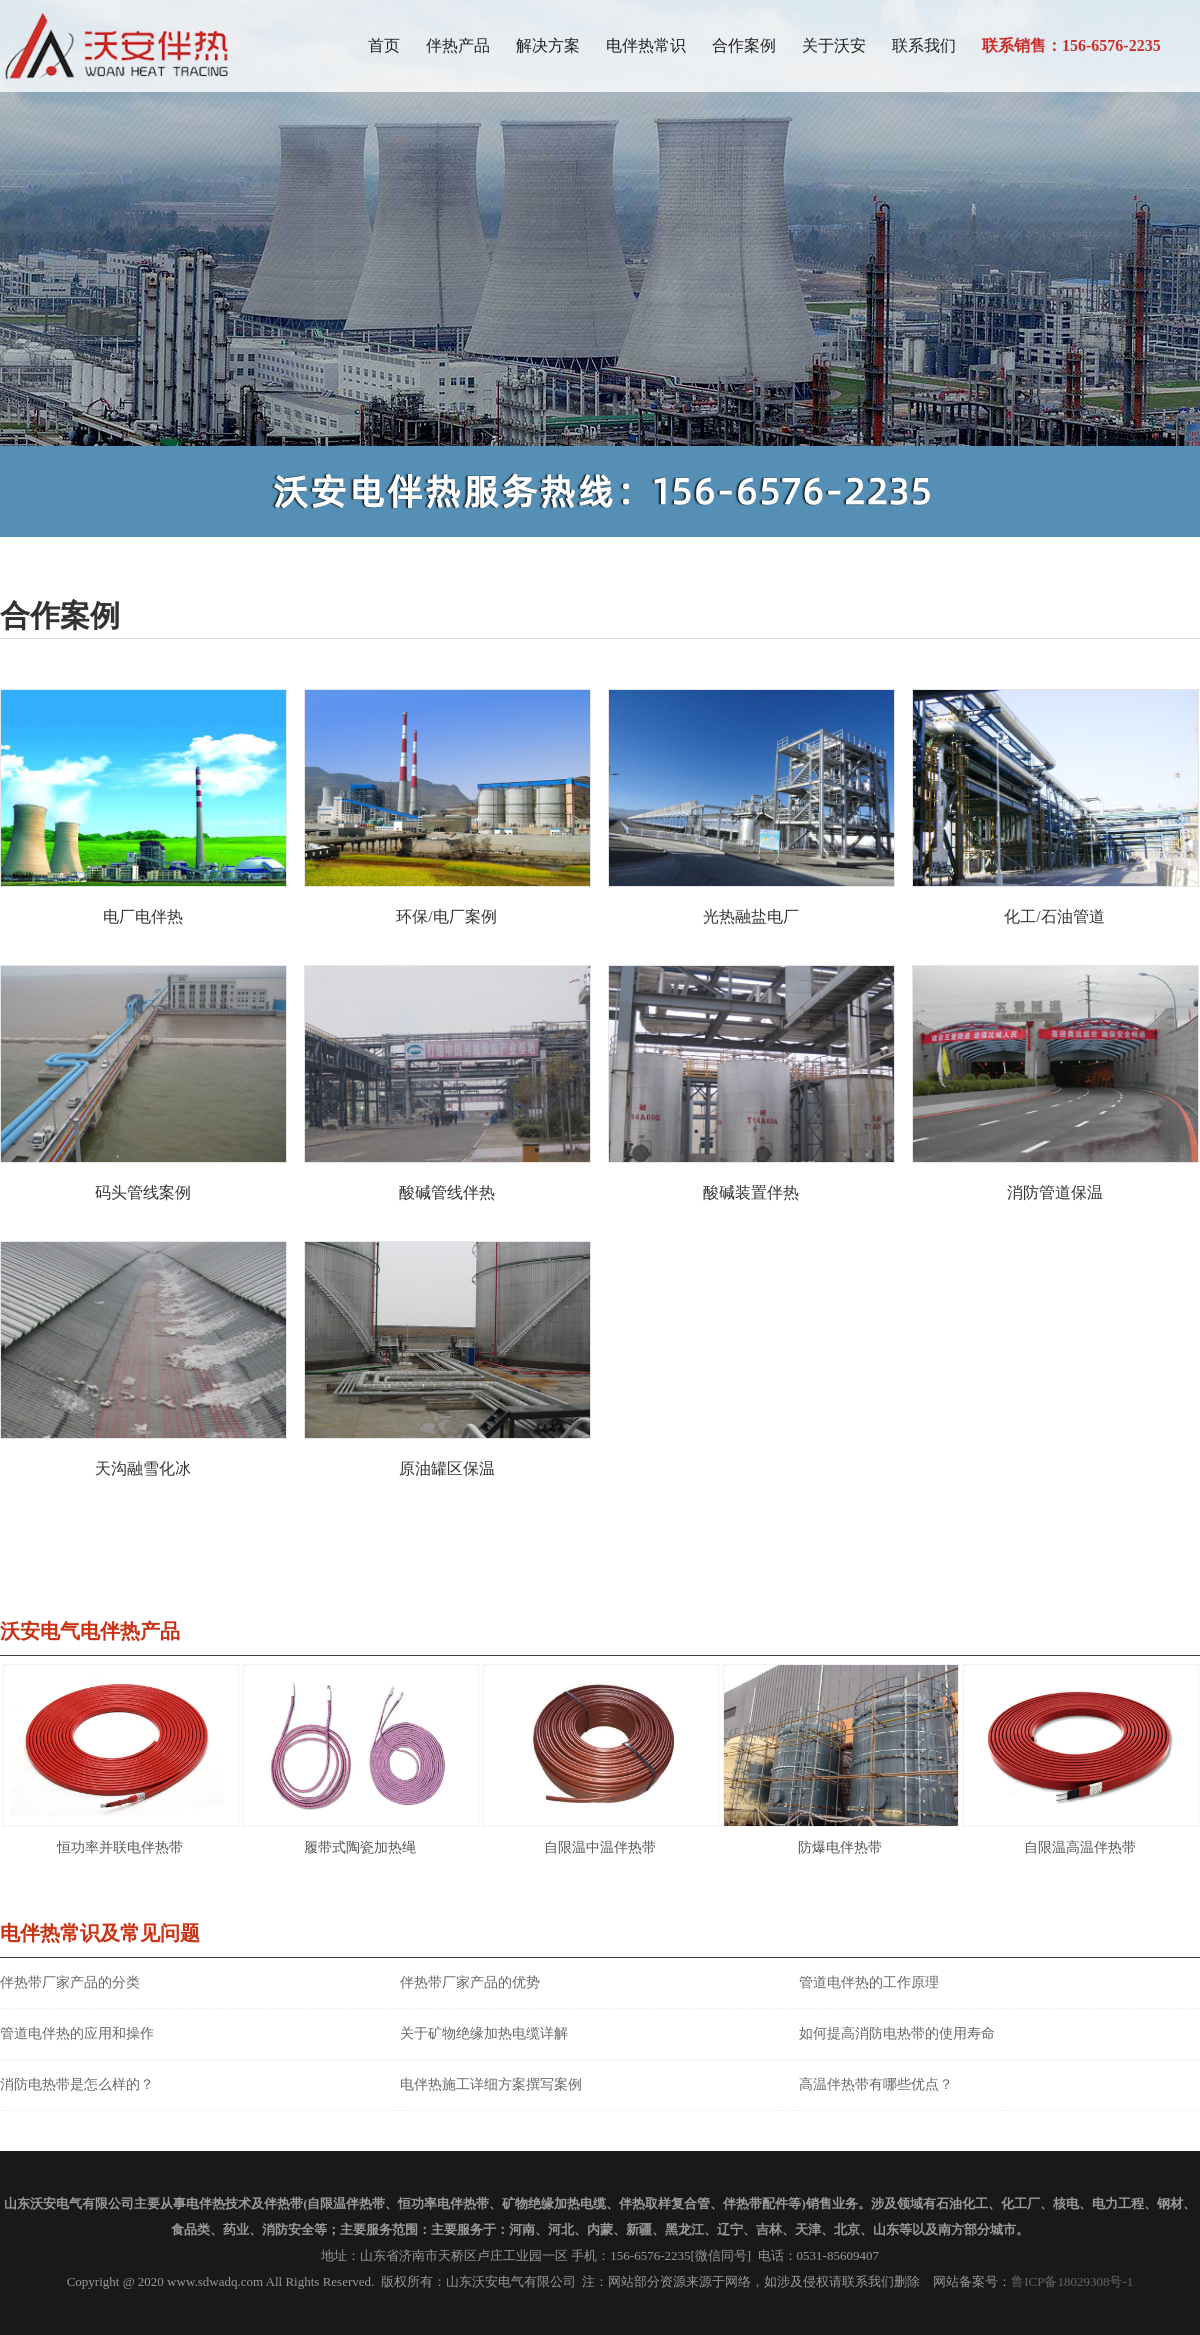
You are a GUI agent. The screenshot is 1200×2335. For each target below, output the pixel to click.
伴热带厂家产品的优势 (470, 1982)
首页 (384, 45)
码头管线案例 (143, 1192)
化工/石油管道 (1054, 916)
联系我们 (924, 45)
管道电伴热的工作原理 (869, 1982)
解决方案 (548, 45)
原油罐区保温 (447, 1468)
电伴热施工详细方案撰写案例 (491, 2084)
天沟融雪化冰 (143, 1468)
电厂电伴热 (143, 916)
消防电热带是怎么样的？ (77, 2084)
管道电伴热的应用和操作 (77, 2033)
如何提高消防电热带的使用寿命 (897, 2033)
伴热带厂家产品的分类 (70, 1982)
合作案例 (744, 45)
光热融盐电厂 (751, 916)
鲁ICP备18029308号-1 (1072, 2281)
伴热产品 (458, 45)
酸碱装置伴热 (751, 1192)
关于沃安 (834, 45)
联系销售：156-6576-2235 (1071, 45)
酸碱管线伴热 (447, 1192)
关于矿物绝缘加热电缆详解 (484, 2033)
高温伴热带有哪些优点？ (876, 2084)
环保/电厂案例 (446, 916)
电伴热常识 (646, 45)
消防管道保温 (1055, 1192)
